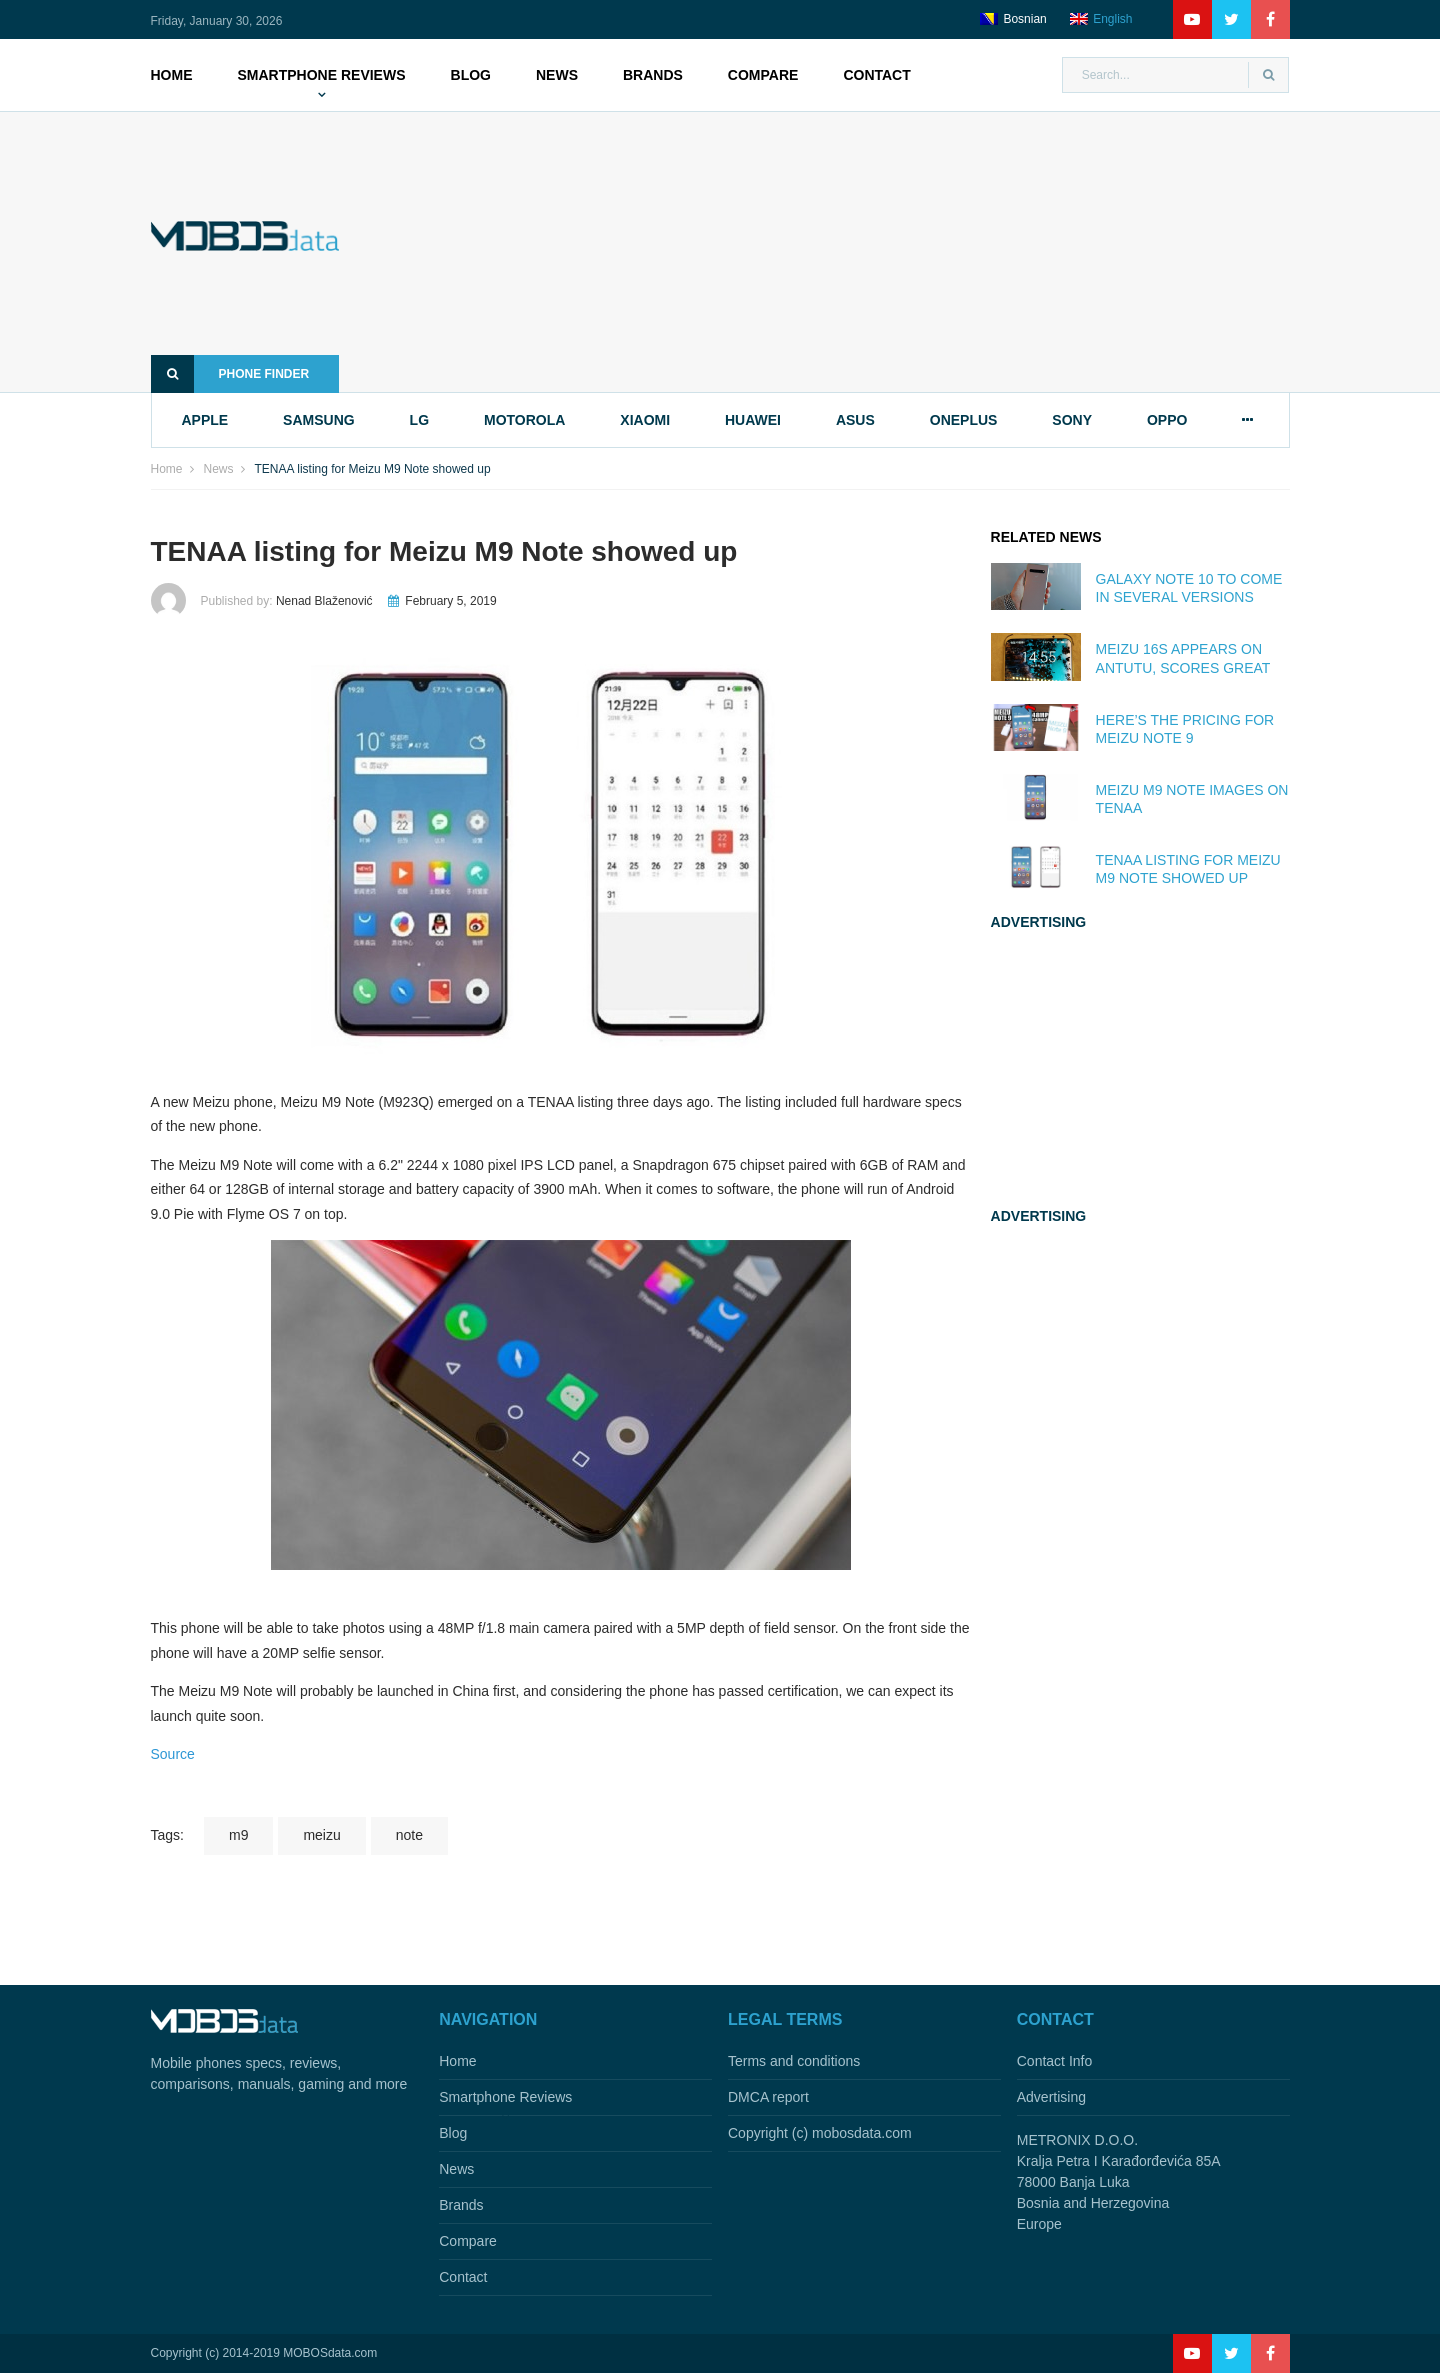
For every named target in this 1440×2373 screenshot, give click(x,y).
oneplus (964, 420)
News (557, 75)
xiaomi (645, 420)
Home (172, 75)
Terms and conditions (794, 2061)
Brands (653, 75)
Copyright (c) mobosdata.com (820, 2133)
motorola (524, 420)
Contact (876, 75)
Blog (471, 75)
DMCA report (768, 2097)
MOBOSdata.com (330, 2353)
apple (205, 420)
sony (1072, 420)
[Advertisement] (844, 252)
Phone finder (230, 374)
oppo (1167, 420)
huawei (753, 420)
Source (173, 1754)
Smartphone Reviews (322, 75)
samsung (319, 420)
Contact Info (1055, 2061)
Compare (763, 75)
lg (419, 420)
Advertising (1051, 2097)
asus (855, 420)
